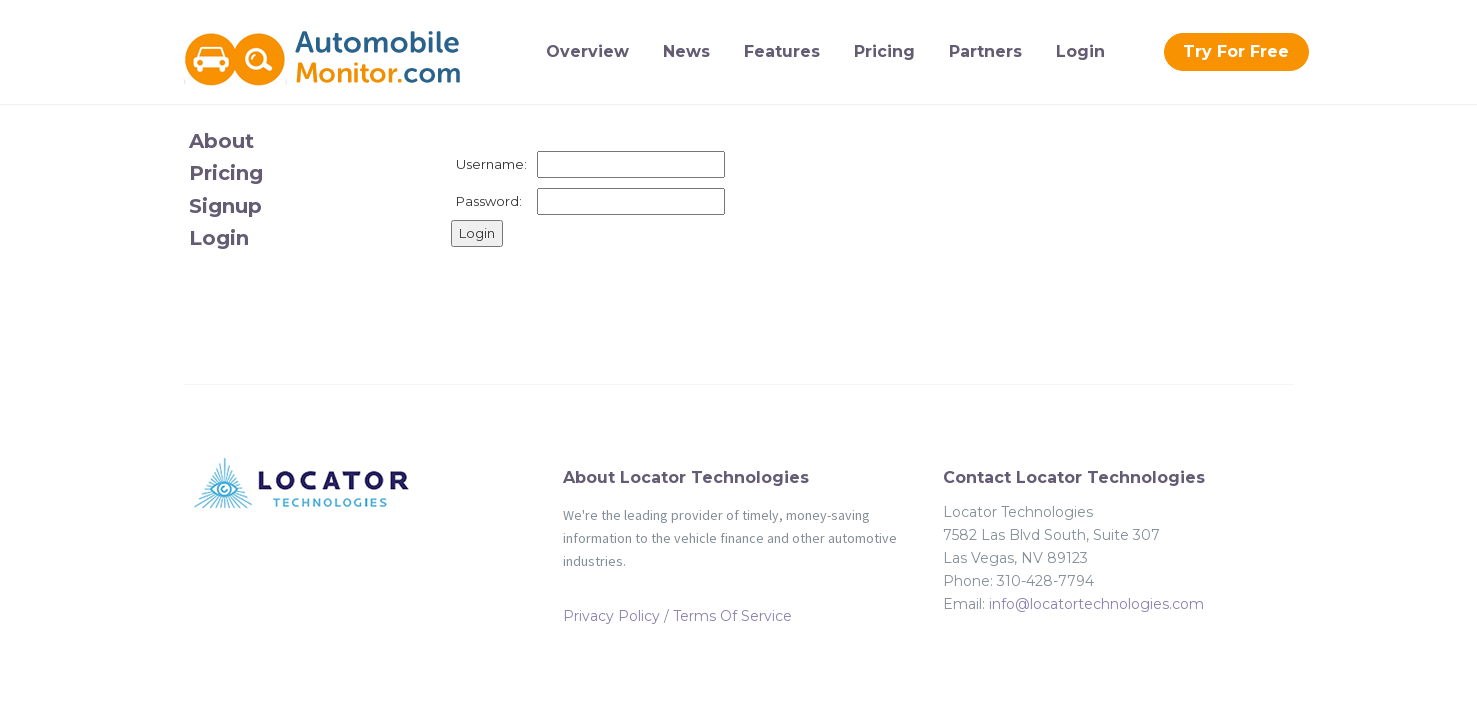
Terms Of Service (732, 616)
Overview (587, 51)
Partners (985, 51)
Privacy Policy (611, 616)
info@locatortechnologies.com (1096, 604)
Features (782, 51)
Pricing (884, 51)
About (221, 141)
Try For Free (1236, 51)
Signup (225, 206)
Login (1080, 51)
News (686, 51)
